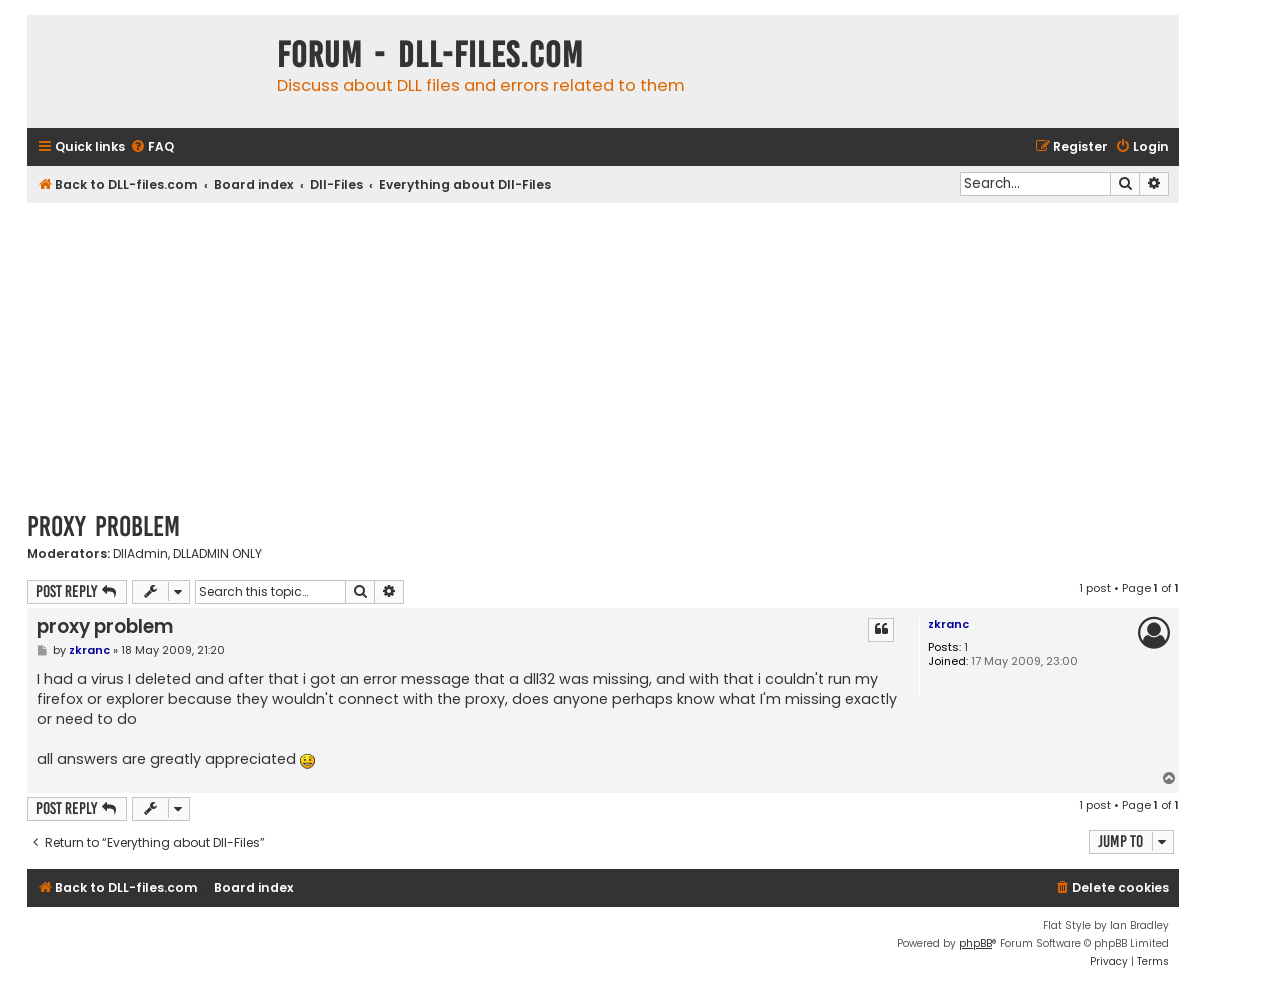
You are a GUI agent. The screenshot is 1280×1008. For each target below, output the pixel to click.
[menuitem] (152, 147)
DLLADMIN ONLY (217, 554)
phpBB (975, 943)
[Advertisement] (603, 353)
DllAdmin (140, 554)
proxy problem (103, 526)
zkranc (948, 624)
